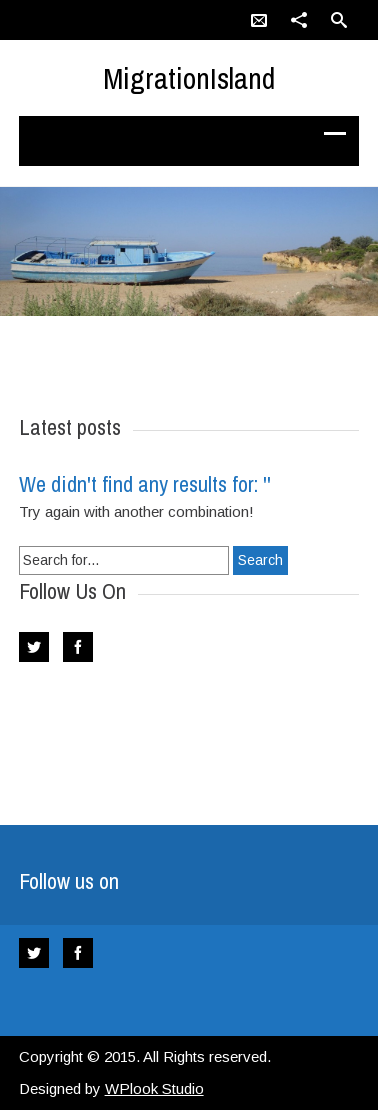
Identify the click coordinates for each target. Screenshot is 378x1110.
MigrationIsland (189, 78)
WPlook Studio (154, 1088)
